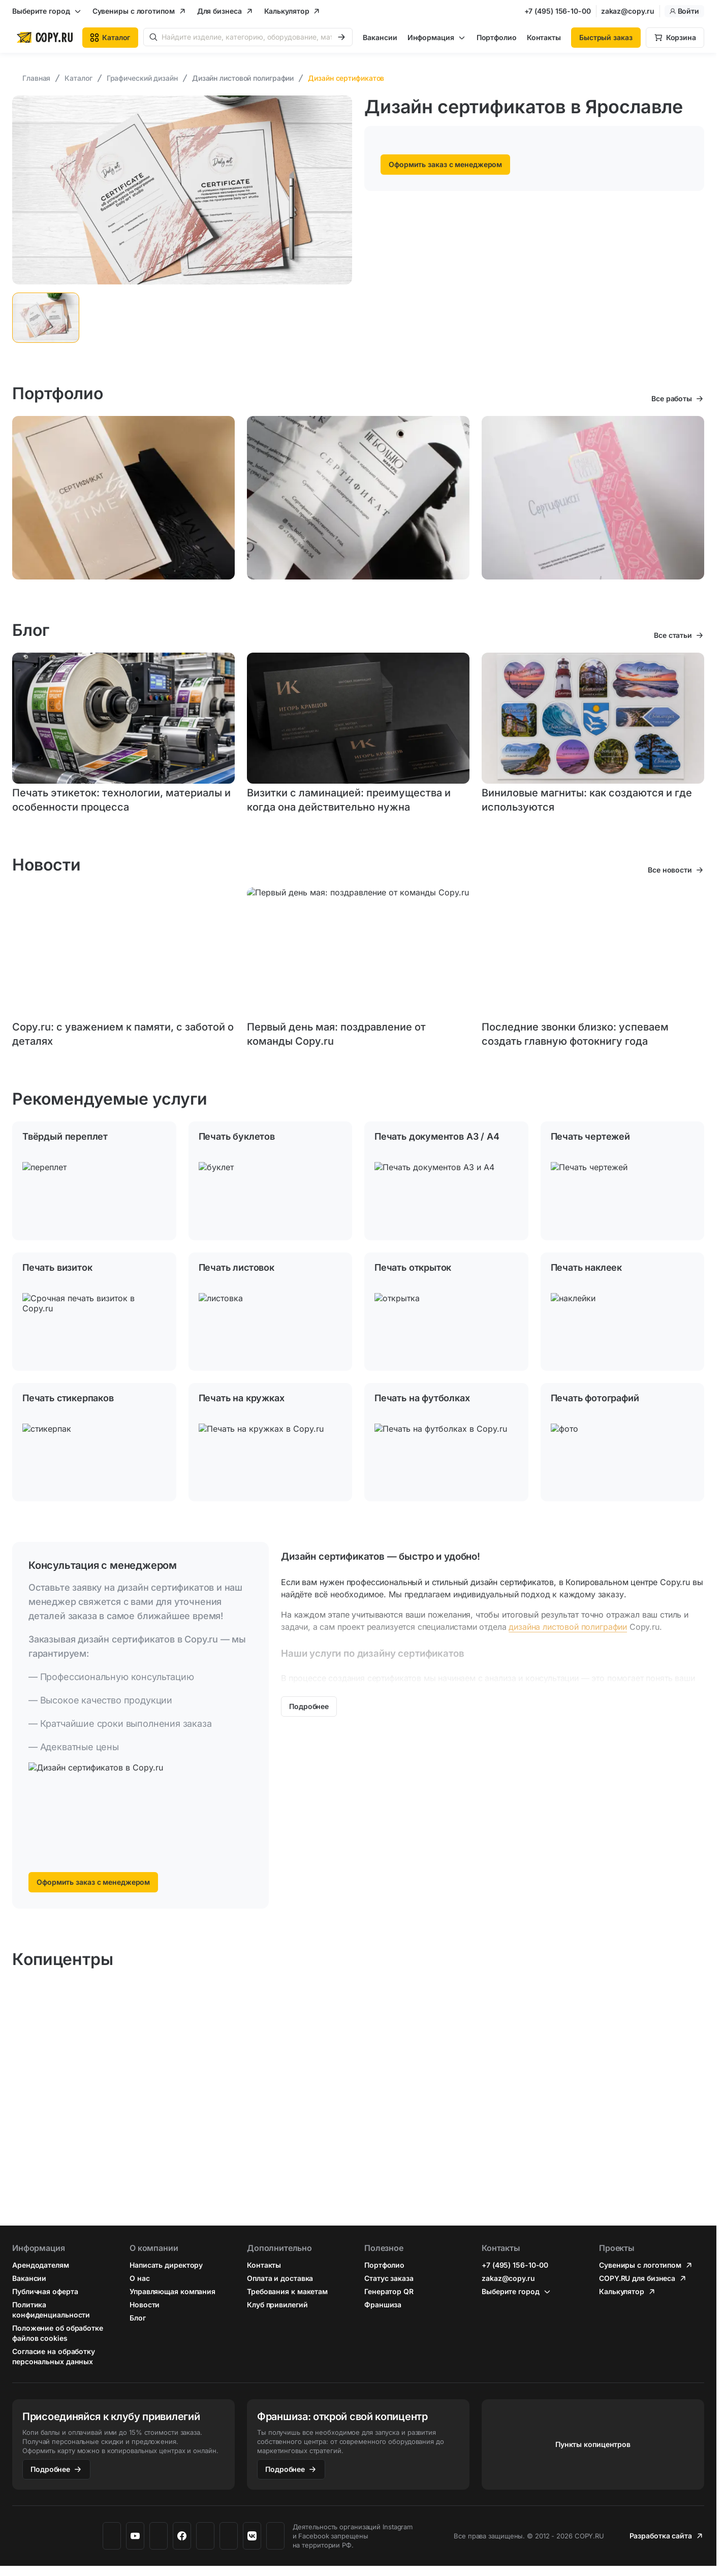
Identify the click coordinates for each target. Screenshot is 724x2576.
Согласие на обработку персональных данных (53, 2356)
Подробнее (50, 2469)
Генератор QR (389, 2291)
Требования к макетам (287, 2291)
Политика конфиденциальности (51, 2309)
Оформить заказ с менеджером (445, 164)
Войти (685, 11)
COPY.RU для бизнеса (637, 2278)
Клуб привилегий (277, 2304)
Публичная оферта (45, 2291)
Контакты (544, 37)
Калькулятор (286, 11)
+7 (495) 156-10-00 (557, 11)
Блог (138, 2317)
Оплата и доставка (280, 2278)
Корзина (681, 37)
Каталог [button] (110, 37)
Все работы (671, 398)
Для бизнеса (219, 11)
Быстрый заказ (606, 37)
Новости (145, 2304)
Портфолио (497, 37)
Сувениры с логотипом (133, 11)
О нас (140, 2278)
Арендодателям (40, 2265)
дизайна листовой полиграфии (568, 1627)
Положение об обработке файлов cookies (57, 2333)
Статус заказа (389, 2278)
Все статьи (673, 635)
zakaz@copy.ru (627, 11)
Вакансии (380, 37)
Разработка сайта (660, 2535)
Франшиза (382, 2304)
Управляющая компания (172, 2291)
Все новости (670, 869)
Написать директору (166, 2265)
